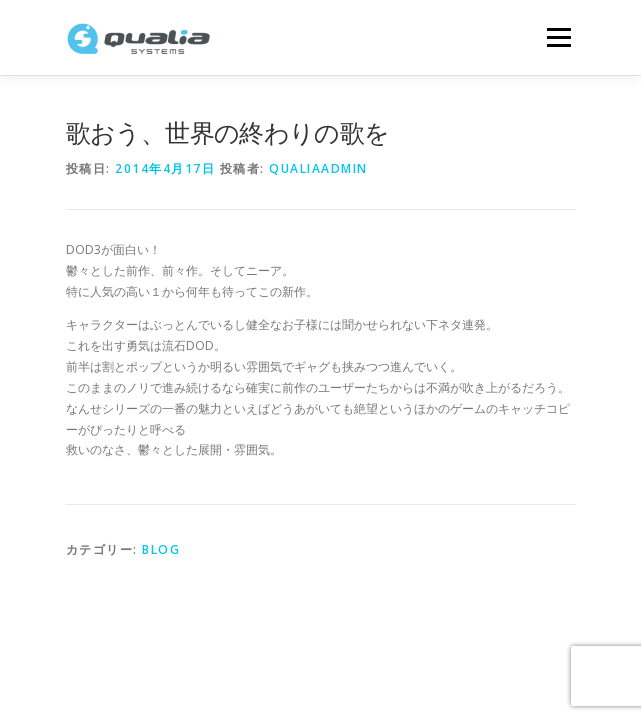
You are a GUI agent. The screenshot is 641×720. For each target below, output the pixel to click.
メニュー (558, 37)
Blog (161, 549)
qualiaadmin (318, 168)
